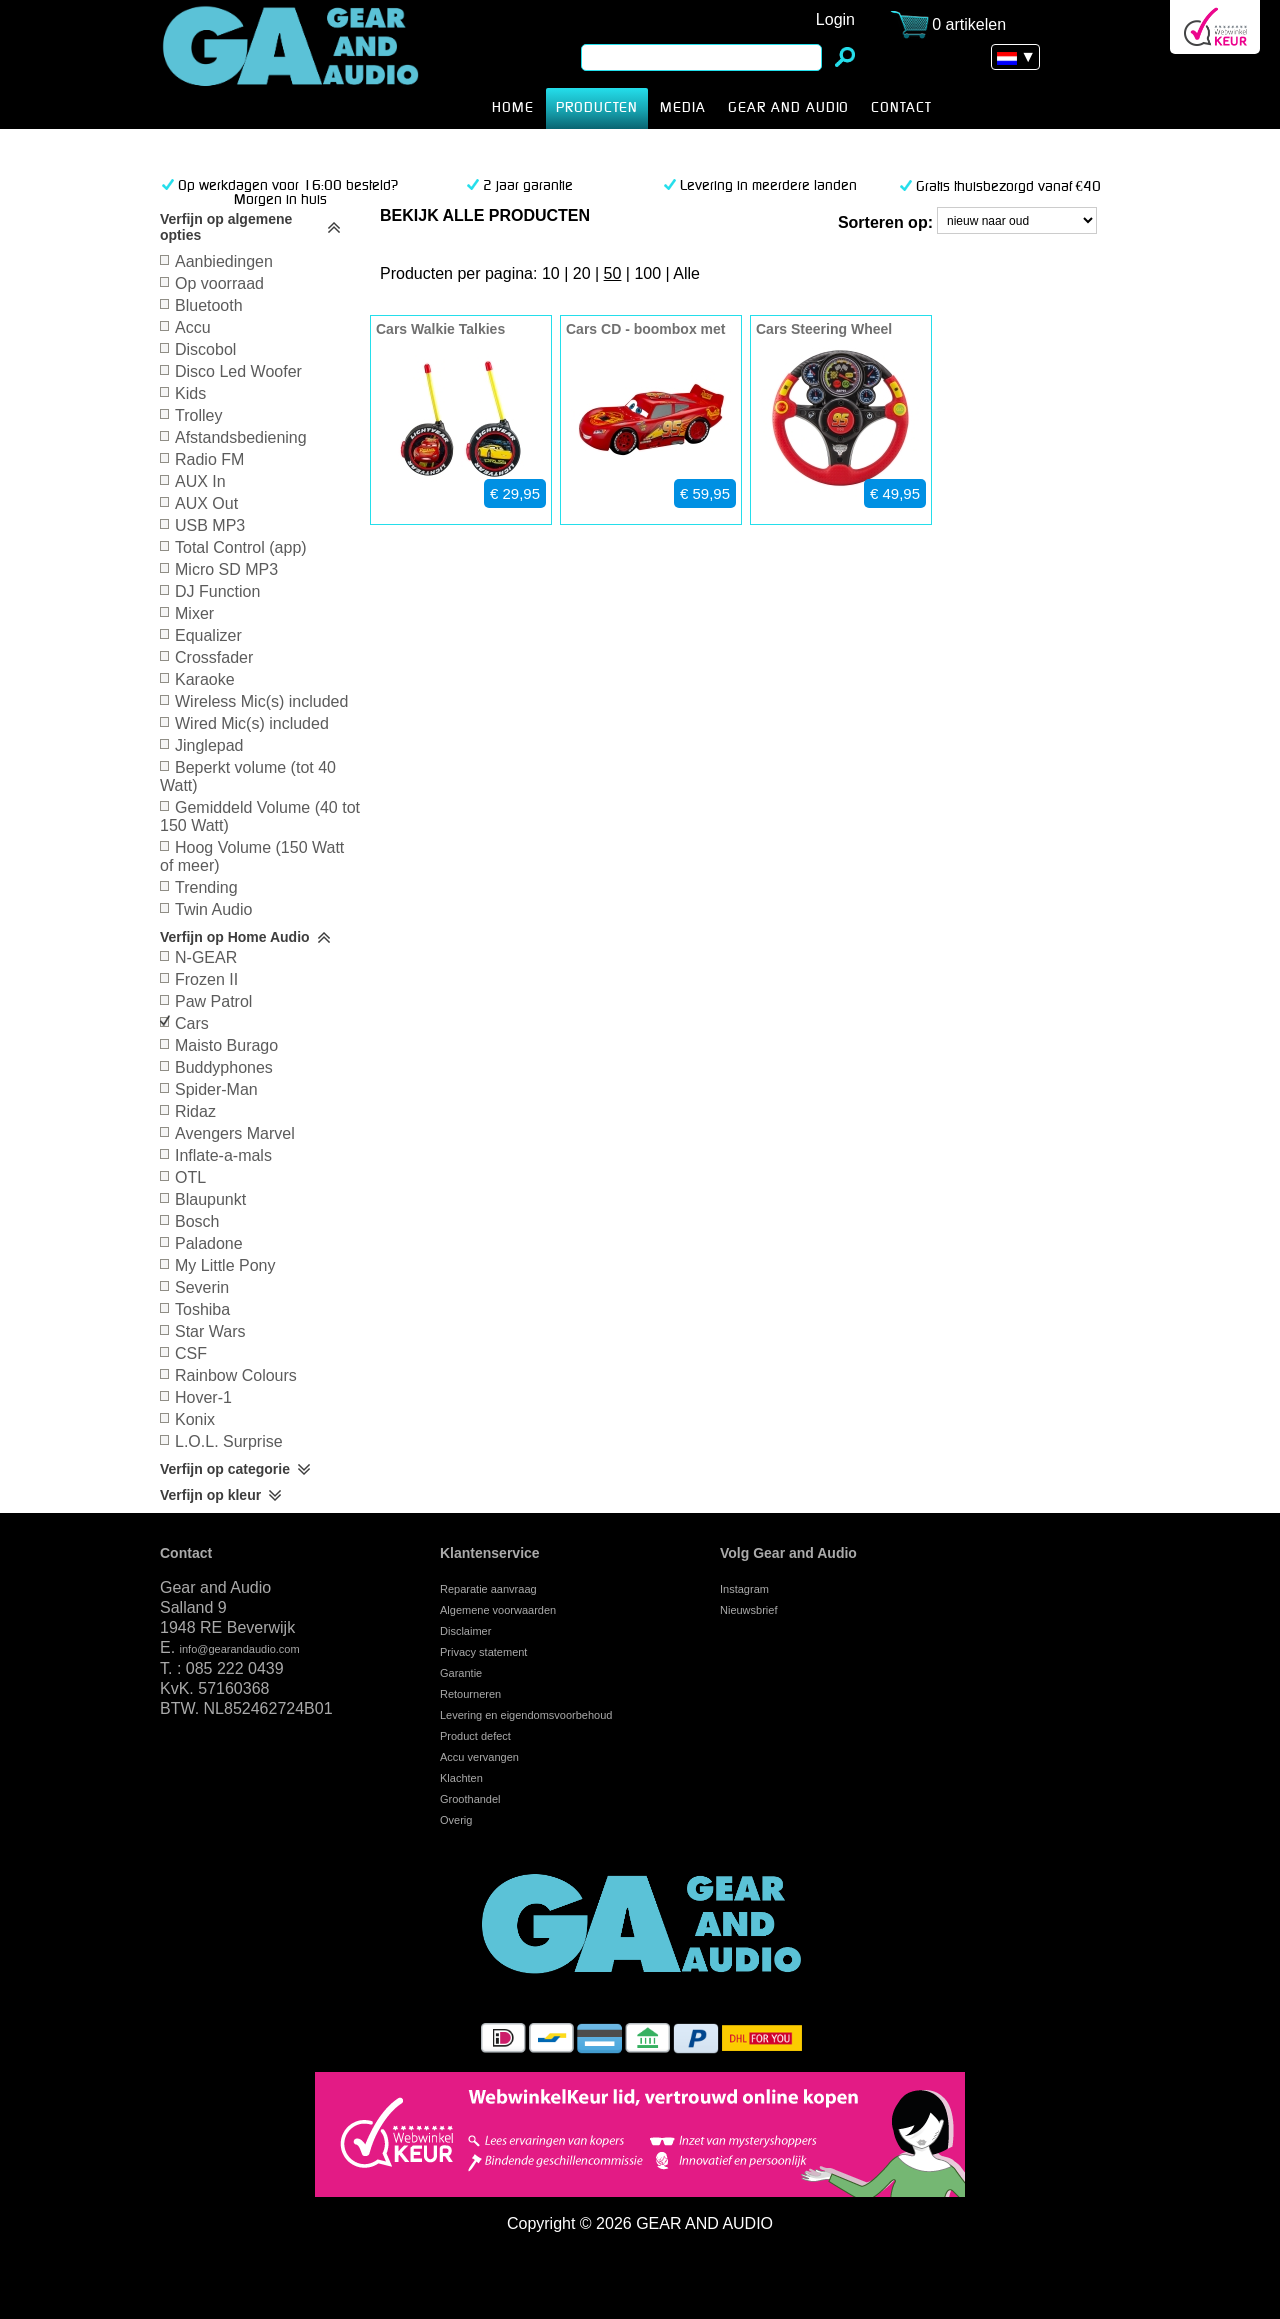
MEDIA (683, 108)
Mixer (194, 613)
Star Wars (210, 1331)
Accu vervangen (479, 1757)
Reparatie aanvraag (488, 1589)
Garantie (461, 1673)
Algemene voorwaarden (498, 1610)
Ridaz (195, 1111)
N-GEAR (206, 957)
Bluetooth (209, 305)
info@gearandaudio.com (240, 1649)
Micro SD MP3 (226, 569)
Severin (202, 1287)
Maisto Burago (226, 1045)
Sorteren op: (885, 222)
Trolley (198, 415)
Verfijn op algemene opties (226, 227)
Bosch (197, 1221)
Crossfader (214, 657)
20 (582, 273)
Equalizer (208, 635)
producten (597, 108)
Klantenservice (490, 1553)
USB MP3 (210, 525)
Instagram (744, 1589)
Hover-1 (203, 1397)
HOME (513, 108)
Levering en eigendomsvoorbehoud (526, 1715)
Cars (322, 64)
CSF (191, 1353)
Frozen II (206, 979)
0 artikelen (969, 24)
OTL (190, 1177)
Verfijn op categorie (225, 1469)
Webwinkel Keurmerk (1215, 27)
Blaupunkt (210, 1199)
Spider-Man (216, 1089)
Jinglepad (209, 745)
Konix (195, 1419)
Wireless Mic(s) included (261, 701)
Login (835, 19)
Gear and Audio (788, 108)
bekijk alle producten (485, 215)
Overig (456, 1820)
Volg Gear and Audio (788, 1553)
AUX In (200, 481)
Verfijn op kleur (210, 1495)
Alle (686, 273)
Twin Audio (213, 909)
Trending (206, 887)
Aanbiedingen (224, 261)
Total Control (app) (241, 547)
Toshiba (202, 1309)
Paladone (209, 1243)
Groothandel (470, 1799)
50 (613, 273)
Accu (193, 327)
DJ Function (217, 591)
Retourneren (470, 1694)
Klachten (461, 1778)
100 (647, 273)
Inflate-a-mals (223, 1155)
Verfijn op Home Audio (235, 937)
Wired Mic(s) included (252, 723)
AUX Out (206, 503)
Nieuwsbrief (748, 1610)
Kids (190, 393)
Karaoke (205, 679)
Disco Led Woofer (238, 371)
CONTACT (901, 108)
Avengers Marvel (235, 1133)
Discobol (205, 349)
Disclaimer (465, 1631)
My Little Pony (225, 1265)
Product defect (475, 1736)
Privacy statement (483, 1652)
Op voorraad (219, 283)
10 (551, 273)
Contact (186, 1553)
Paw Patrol (213, 1001)
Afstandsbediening (241, 437)
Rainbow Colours (236, 1375)
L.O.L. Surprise (229, 1441)
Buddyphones (224, 1067)
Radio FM (209, 459)
